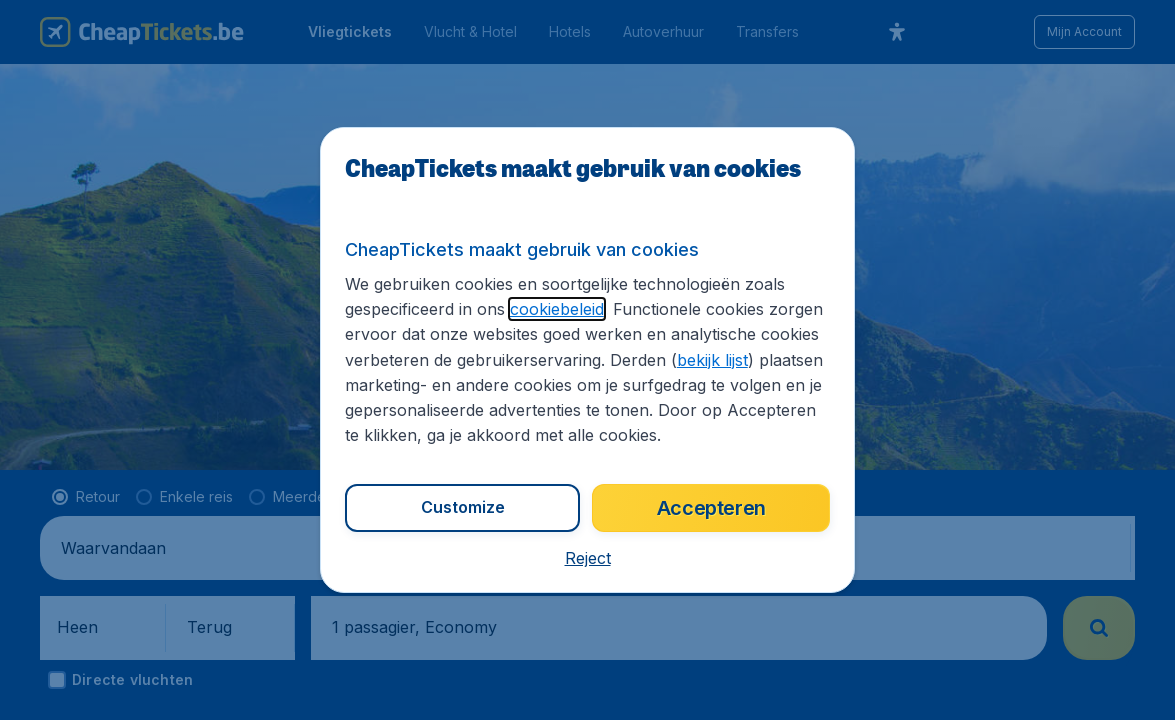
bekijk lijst (712, 360)
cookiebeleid (557, 309)
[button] (588, 558)
